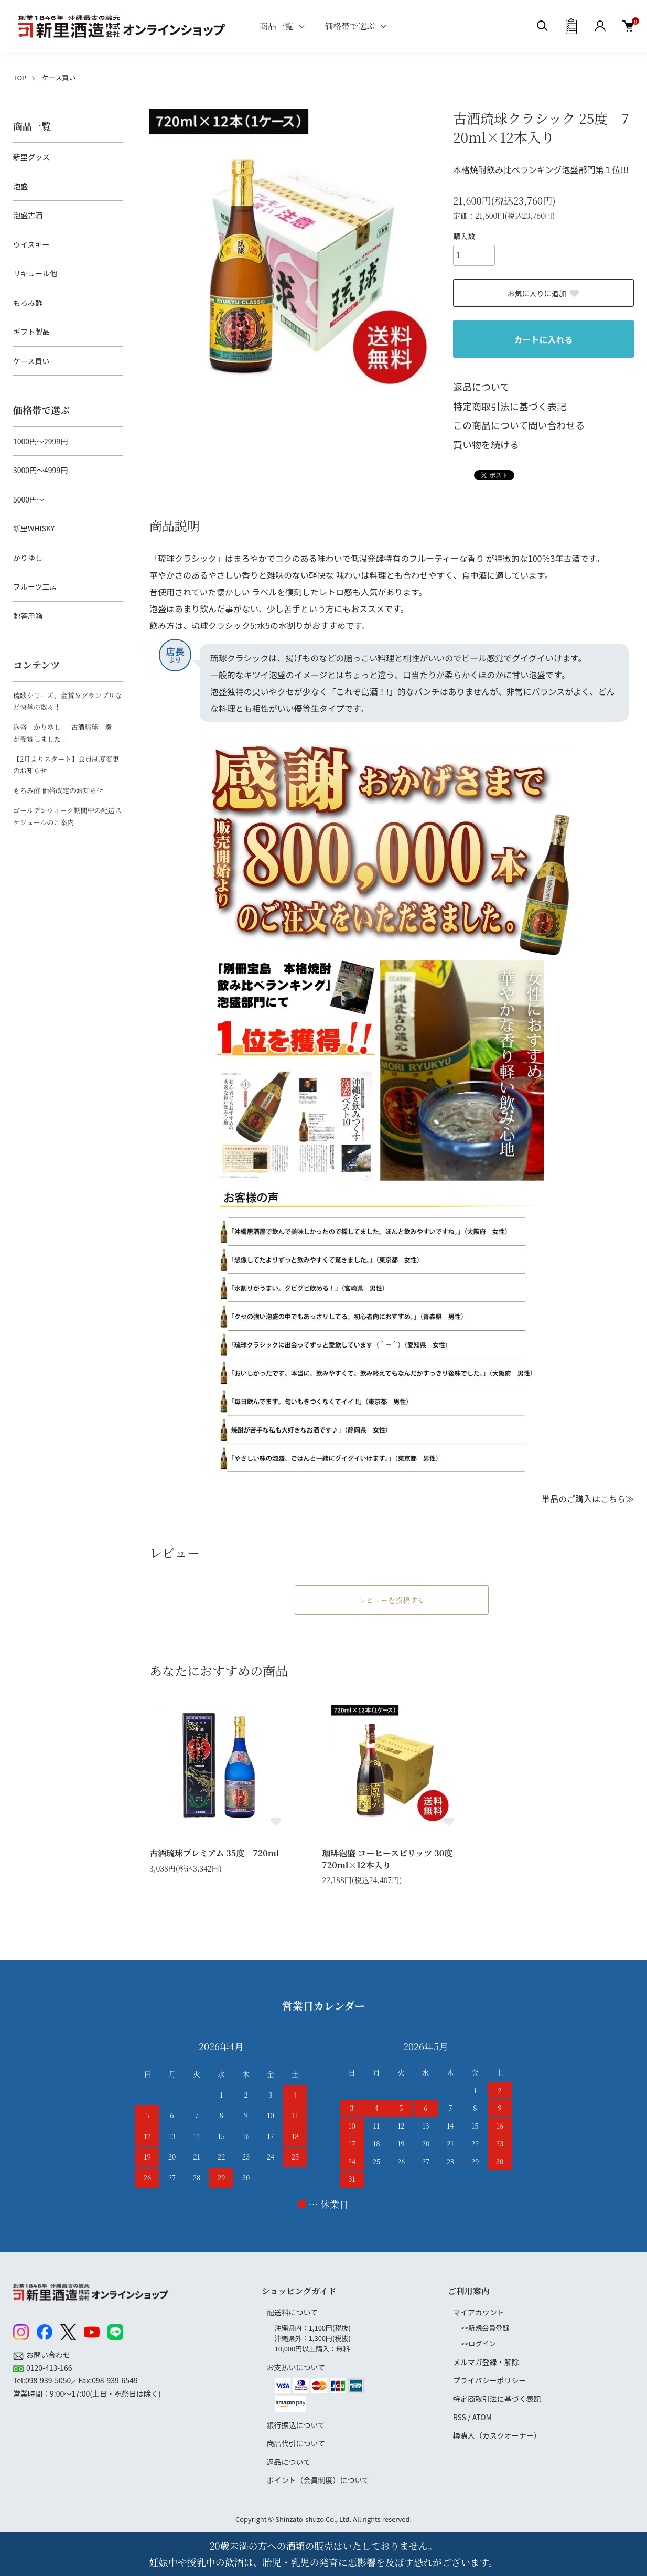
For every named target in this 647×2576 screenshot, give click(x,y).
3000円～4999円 (40, 470)
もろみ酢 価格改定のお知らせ (58, 790)
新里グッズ (31, 157)
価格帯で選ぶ (350, 26)
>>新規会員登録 (485, 2328)
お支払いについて (296, 2367)
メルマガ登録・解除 (486, 2362)
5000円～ (28, 499)
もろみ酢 (27, 302)
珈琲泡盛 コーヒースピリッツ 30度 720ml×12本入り (391, 1858)
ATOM (482, 2417)
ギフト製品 (31, 331)
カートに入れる (543, 339)
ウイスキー (31, 244)
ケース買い (59, 77)
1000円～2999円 (40, 441)
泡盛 (20, 186)
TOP (19, 77)
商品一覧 (276, 26)
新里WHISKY (34, 528)
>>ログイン (478, 2343)
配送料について (292, 2312)
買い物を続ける (486, 444)
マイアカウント (478, 2312)
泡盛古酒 (27, 215)
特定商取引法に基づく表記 (509, 406)
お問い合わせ (48, 2354)
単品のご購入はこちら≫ (588, 1498)
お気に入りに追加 (544, 293)
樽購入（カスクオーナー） (497, 2435)
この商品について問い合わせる (519, 425)
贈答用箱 (27, 616)
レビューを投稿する (392, 1600)
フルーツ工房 (35, 586)
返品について (481, 386)
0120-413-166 (49, 2368)
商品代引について (296, 2443)
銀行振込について (296, 2425)
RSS (459, 2417)
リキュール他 (35, 273)
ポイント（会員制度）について (318, 2480)
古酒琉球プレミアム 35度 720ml (214, 1853)
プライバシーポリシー (489, 2380)
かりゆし (27, 557)
